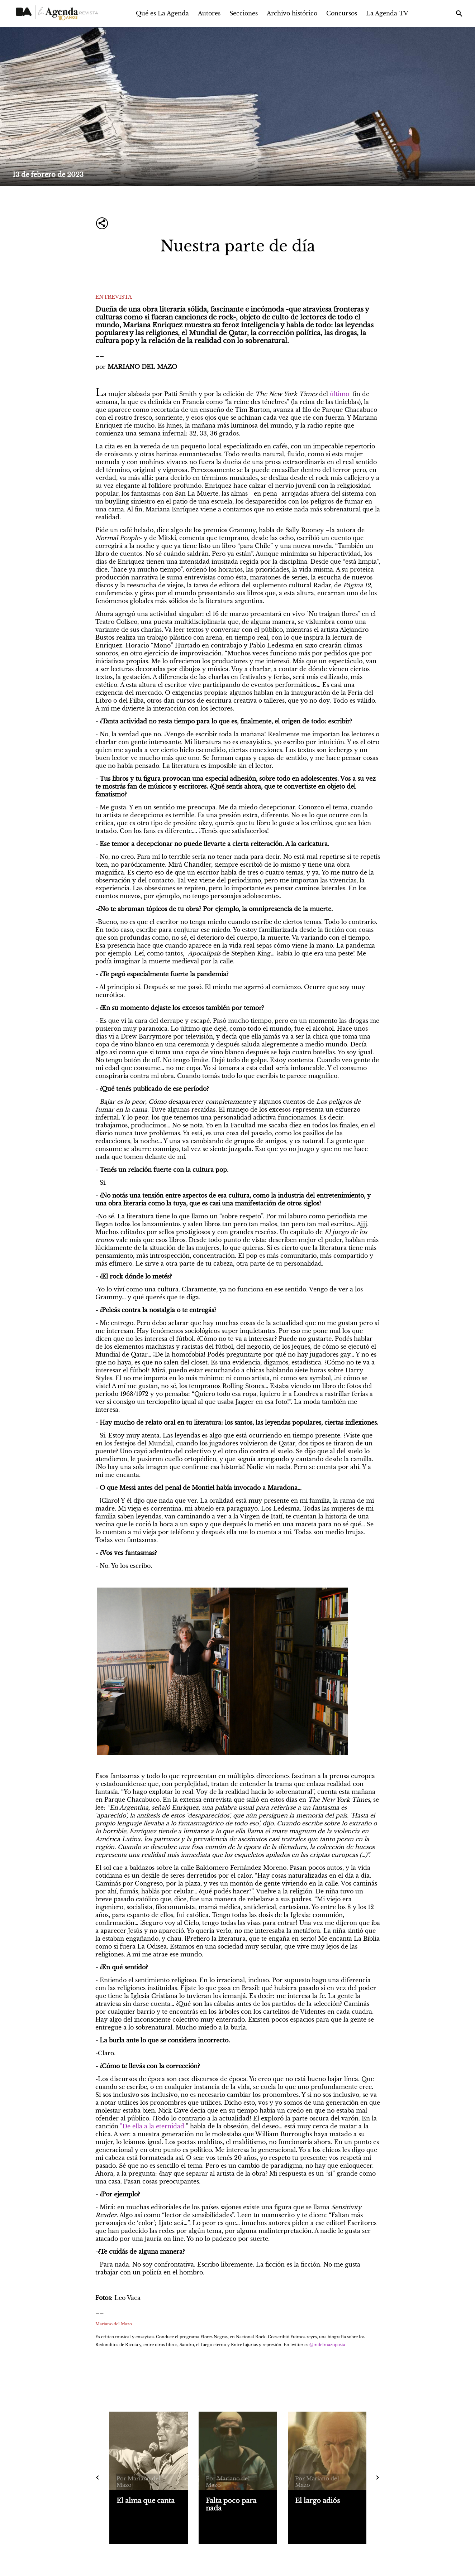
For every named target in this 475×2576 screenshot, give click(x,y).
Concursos (341, 13)
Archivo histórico (292, 13)
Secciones (243, 13)
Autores (209, 13)
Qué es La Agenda (162, 13)
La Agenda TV (387, 13)
